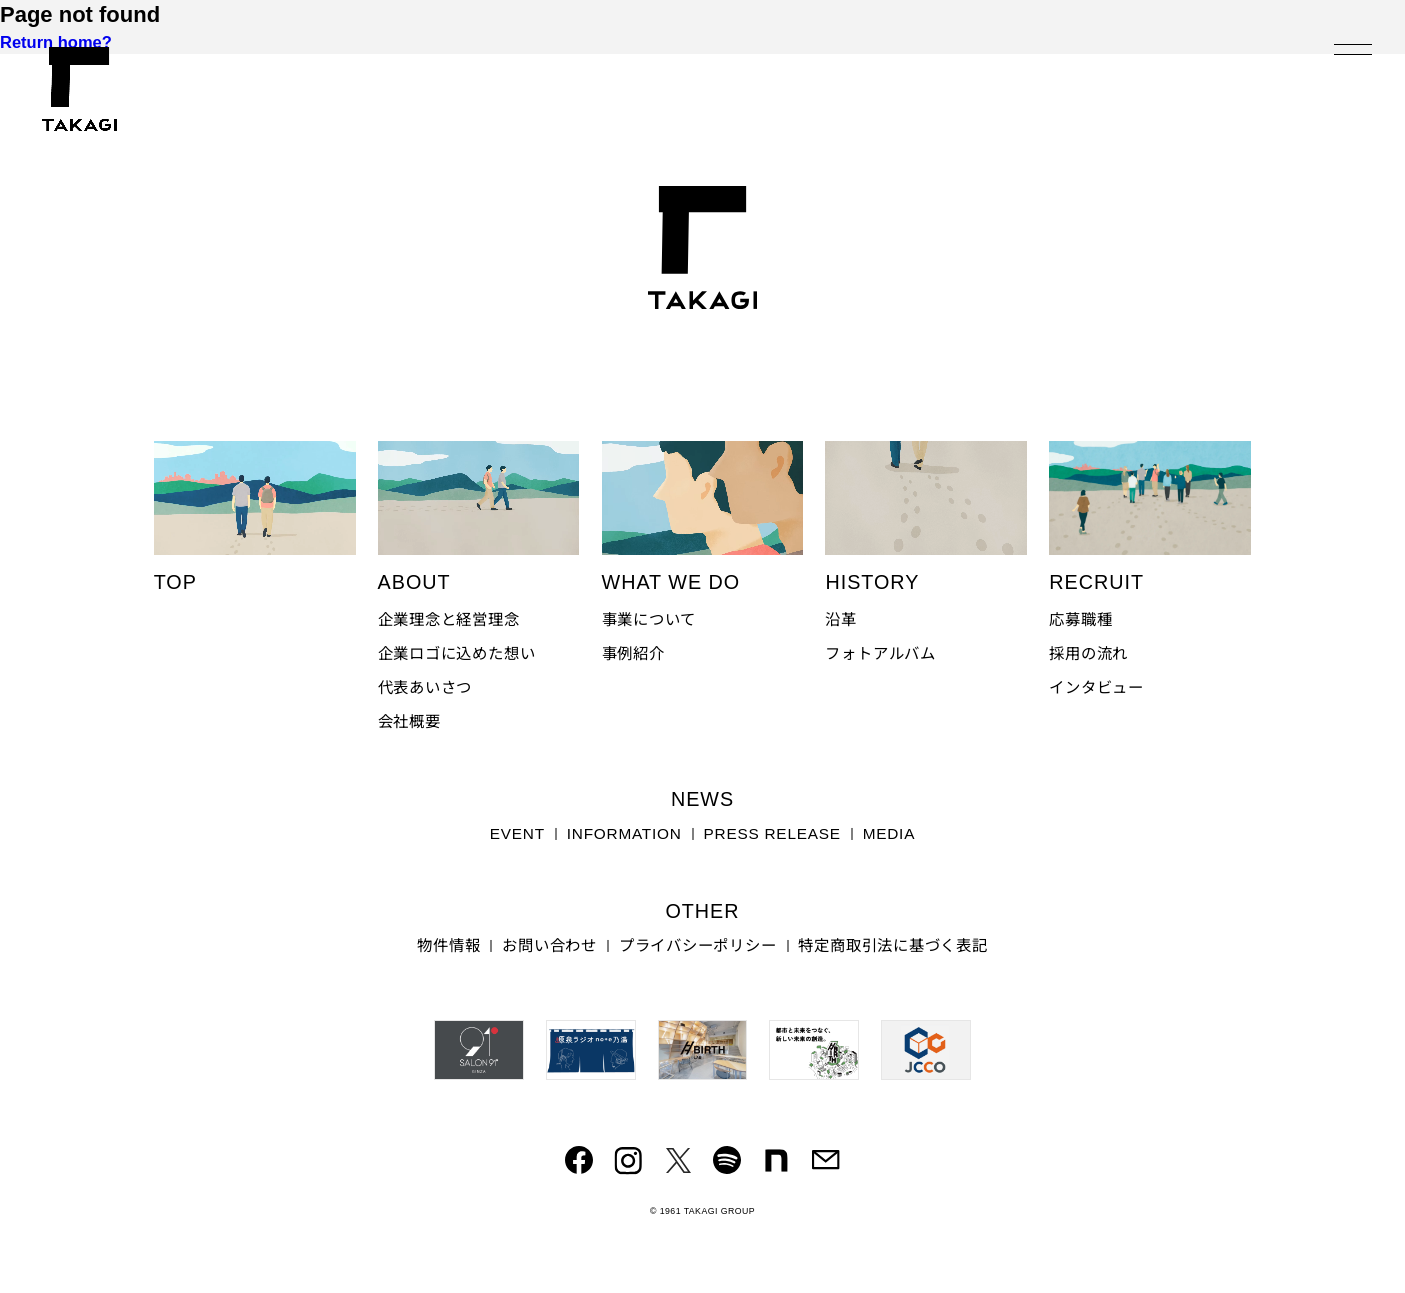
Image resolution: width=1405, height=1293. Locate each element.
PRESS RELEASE (772, 833)
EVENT (517, 833)
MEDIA (889, 833)
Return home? (56, 42)
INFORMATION (624, 833)
